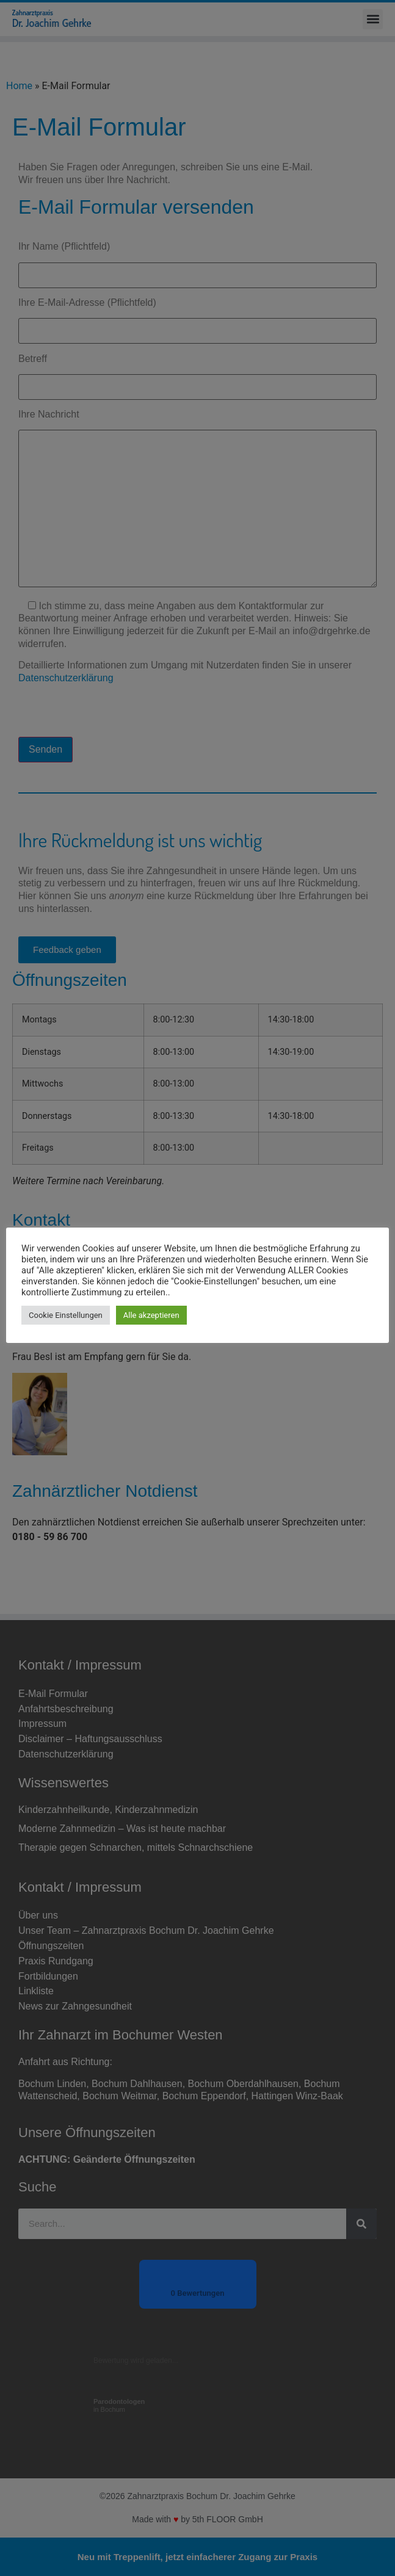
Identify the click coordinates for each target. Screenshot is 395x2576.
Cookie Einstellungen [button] (66, 1315)
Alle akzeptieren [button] (151, 1315)
